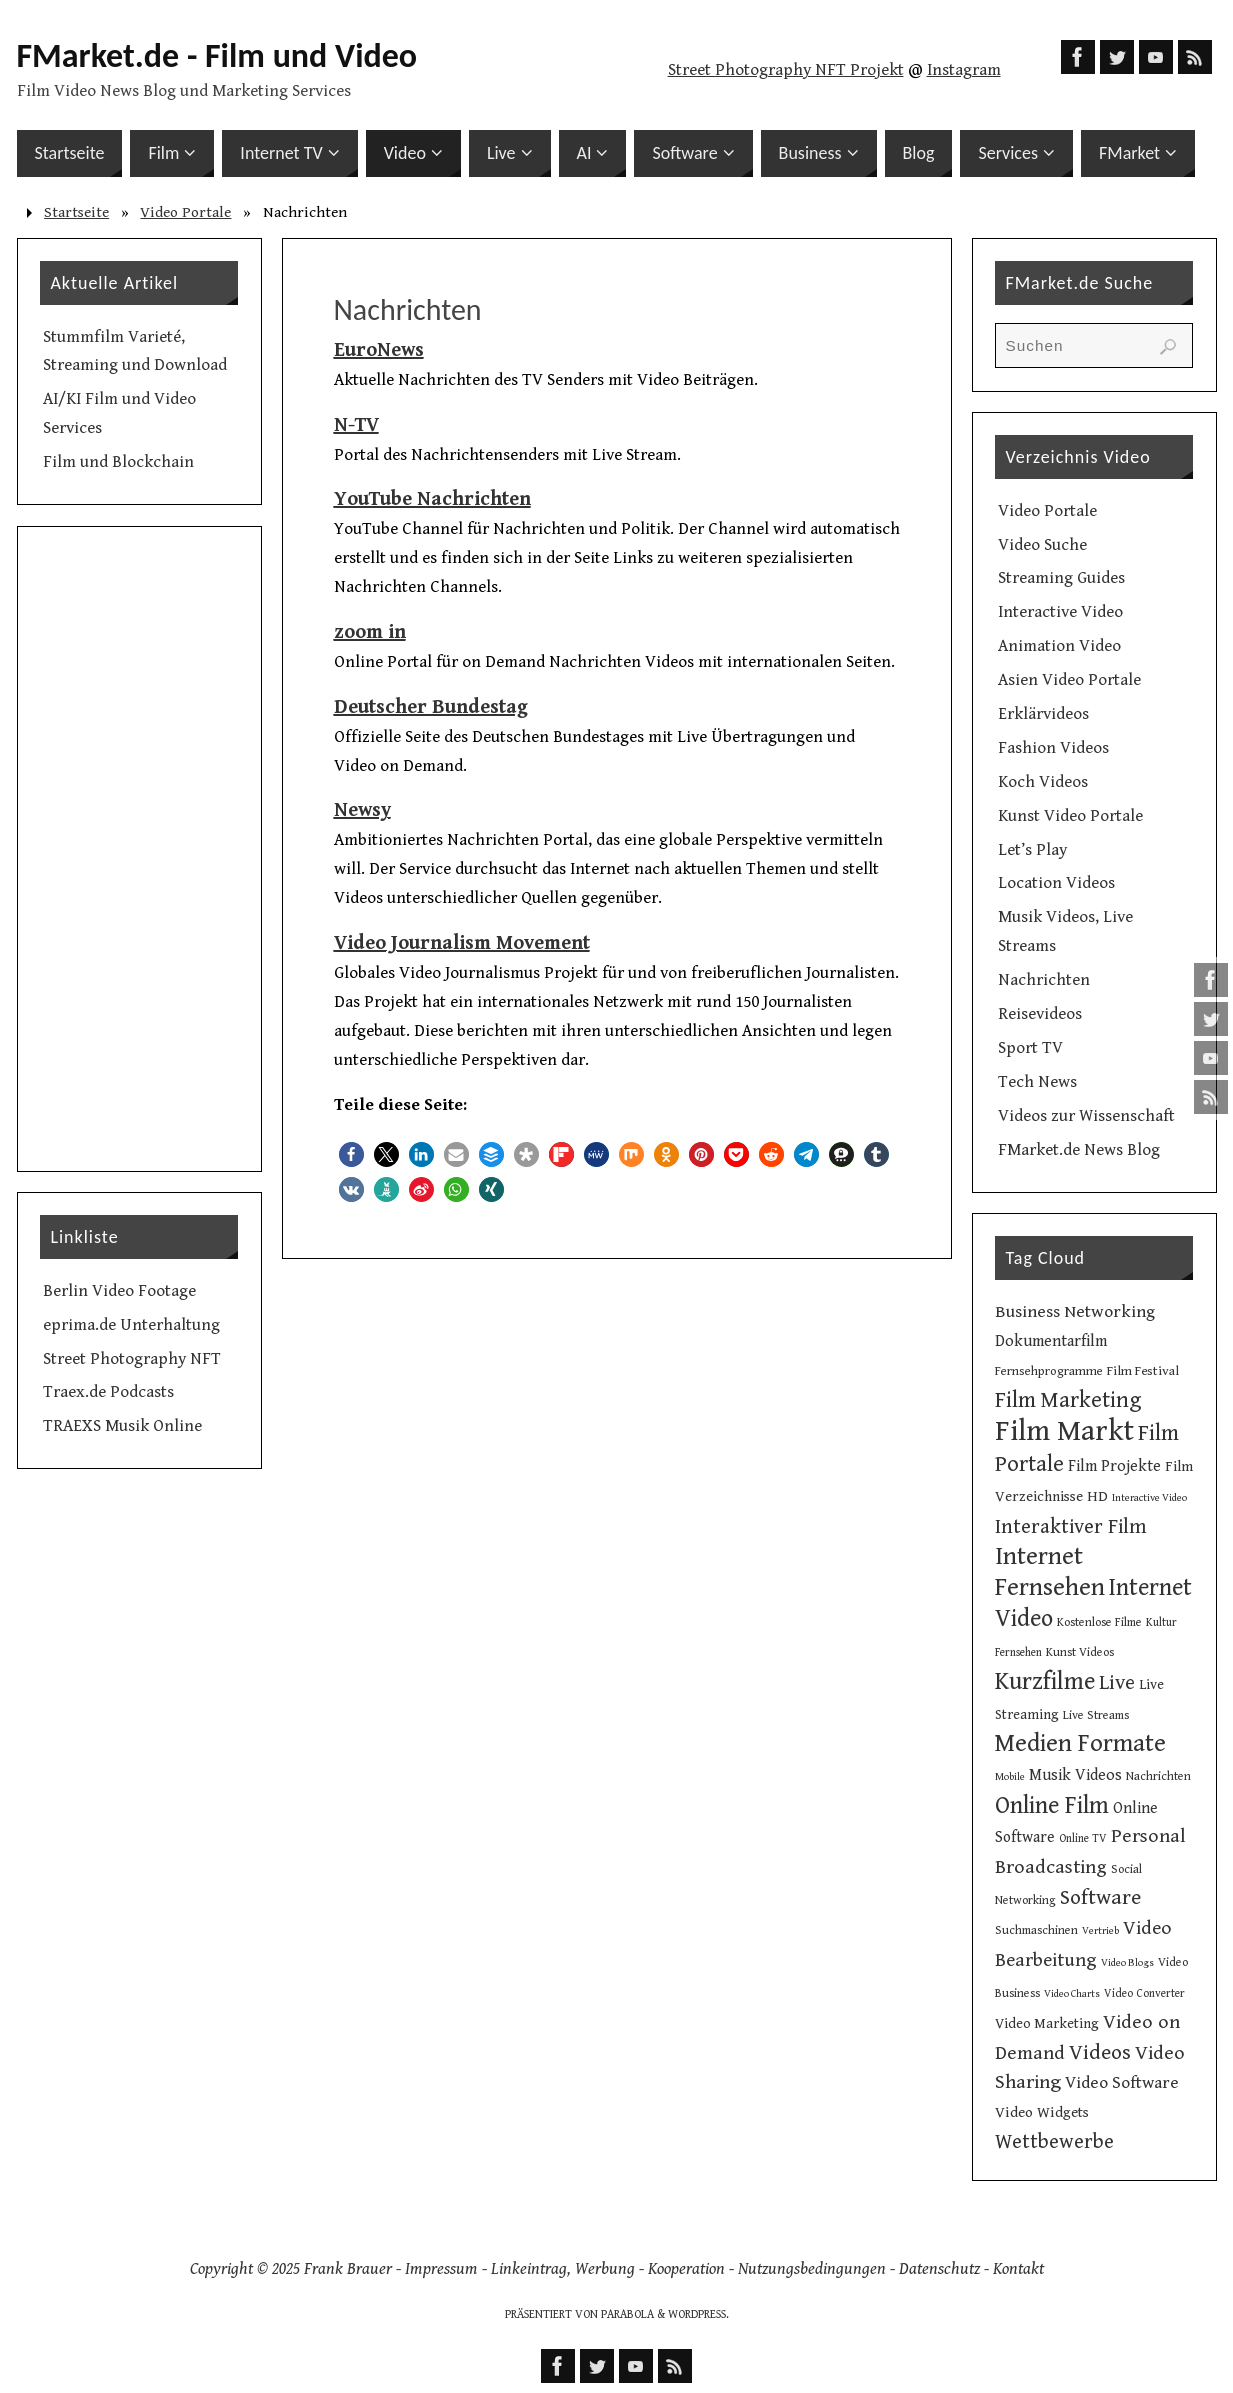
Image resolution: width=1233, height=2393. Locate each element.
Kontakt (1018, 2269)
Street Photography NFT (132, 1359)
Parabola (627, 2314)
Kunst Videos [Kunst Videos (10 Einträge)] (1080, 1652)
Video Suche (1042, 545)
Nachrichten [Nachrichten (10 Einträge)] (1158, 1776)
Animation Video (1059, 646)
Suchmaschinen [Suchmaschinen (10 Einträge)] (1036, 1930)
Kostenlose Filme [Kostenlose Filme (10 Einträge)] (1099, 1622)
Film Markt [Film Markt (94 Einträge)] (1064, 1431)
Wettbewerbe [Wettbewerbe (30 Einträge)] (1054, 2142)
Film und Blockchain (118, 462)
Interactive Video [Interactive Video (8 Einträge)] (1149, 1498)
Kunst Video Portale (1070, 816)
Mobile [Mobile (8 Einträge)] (1010, 1777)
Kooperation (686, 2269)
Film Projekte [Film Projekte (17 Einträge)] (1114, 1466)
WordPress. (698, 2314)
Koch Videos (1043, 782)
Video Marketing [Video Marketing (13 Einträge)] (1047, 2024)
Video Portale (185, 212)
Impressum (441, 2269)
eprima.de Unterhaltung (131, 1325)
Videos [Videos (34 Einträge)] (1100, 2052)
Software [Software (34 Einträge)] (1100, 1897)
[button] (351, 1154)
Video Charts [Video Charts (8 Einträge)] (1072, 1994)
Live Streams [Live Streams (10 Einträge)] (1096, 1715)
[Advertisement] (139, 849)
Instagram (964, 70)
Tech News (1037, 1082)
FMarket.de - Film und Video (217, 56)
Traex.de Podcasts (108, 1392)
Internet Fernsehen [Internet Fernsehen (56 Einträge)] (1050, 1572)
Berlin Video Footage (119, 1291)
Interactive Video (1060, 612)
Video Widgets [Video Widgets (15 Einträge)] (1042, 2112)
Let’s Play (1032, 850)
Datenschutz (939, 2269)
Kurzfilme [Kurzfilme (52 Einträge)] (1045, 1681)
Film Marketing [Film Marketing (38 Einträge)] (1068, 1400)
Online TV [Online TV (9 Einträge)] (1083, 1838)
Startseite (76, 212)
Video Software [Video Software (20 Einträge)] (1122, 2083)
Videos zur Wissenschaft (1086, 1116)
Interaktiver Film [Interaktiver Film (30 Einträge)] (1071, 1527)
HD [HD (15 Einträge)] (1097, 1496)
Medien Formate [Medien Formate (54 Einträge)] (1080, 1743)
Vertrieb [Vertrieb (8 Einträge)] (1100, 1931)
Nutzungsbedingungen (812, 2269)
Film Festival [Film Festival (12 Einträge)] (1143, 1371)
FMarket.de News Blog (1079, 1150)
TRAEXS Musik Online (122, 1426)
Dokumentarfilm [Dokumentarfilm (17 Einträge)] (1051, 1341)
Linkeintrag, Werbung (563, 2269)
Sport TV (1030, 1048)
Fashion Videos (1053, 748)
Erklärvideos (1043, 714)
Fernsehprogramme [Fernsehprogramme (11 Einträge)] (1049, 1371)
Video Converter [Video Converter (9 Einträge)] (1144, 1993)
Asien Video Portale (1069, 680)
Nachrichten (1044, 980)
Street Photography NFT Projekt (786, 70)
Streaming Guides (1061, 578)
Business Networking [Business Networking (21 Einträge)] (1075, 1312)
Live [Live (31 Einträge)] (1117, 1683)
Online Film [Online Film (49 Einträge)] (1052, 1806)
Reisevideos (1040, 1014)
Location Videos (1056, 883)
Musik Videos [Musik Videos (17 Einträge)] (1075, 1775)
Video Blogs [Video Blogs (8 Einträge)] (1127, 1963)
